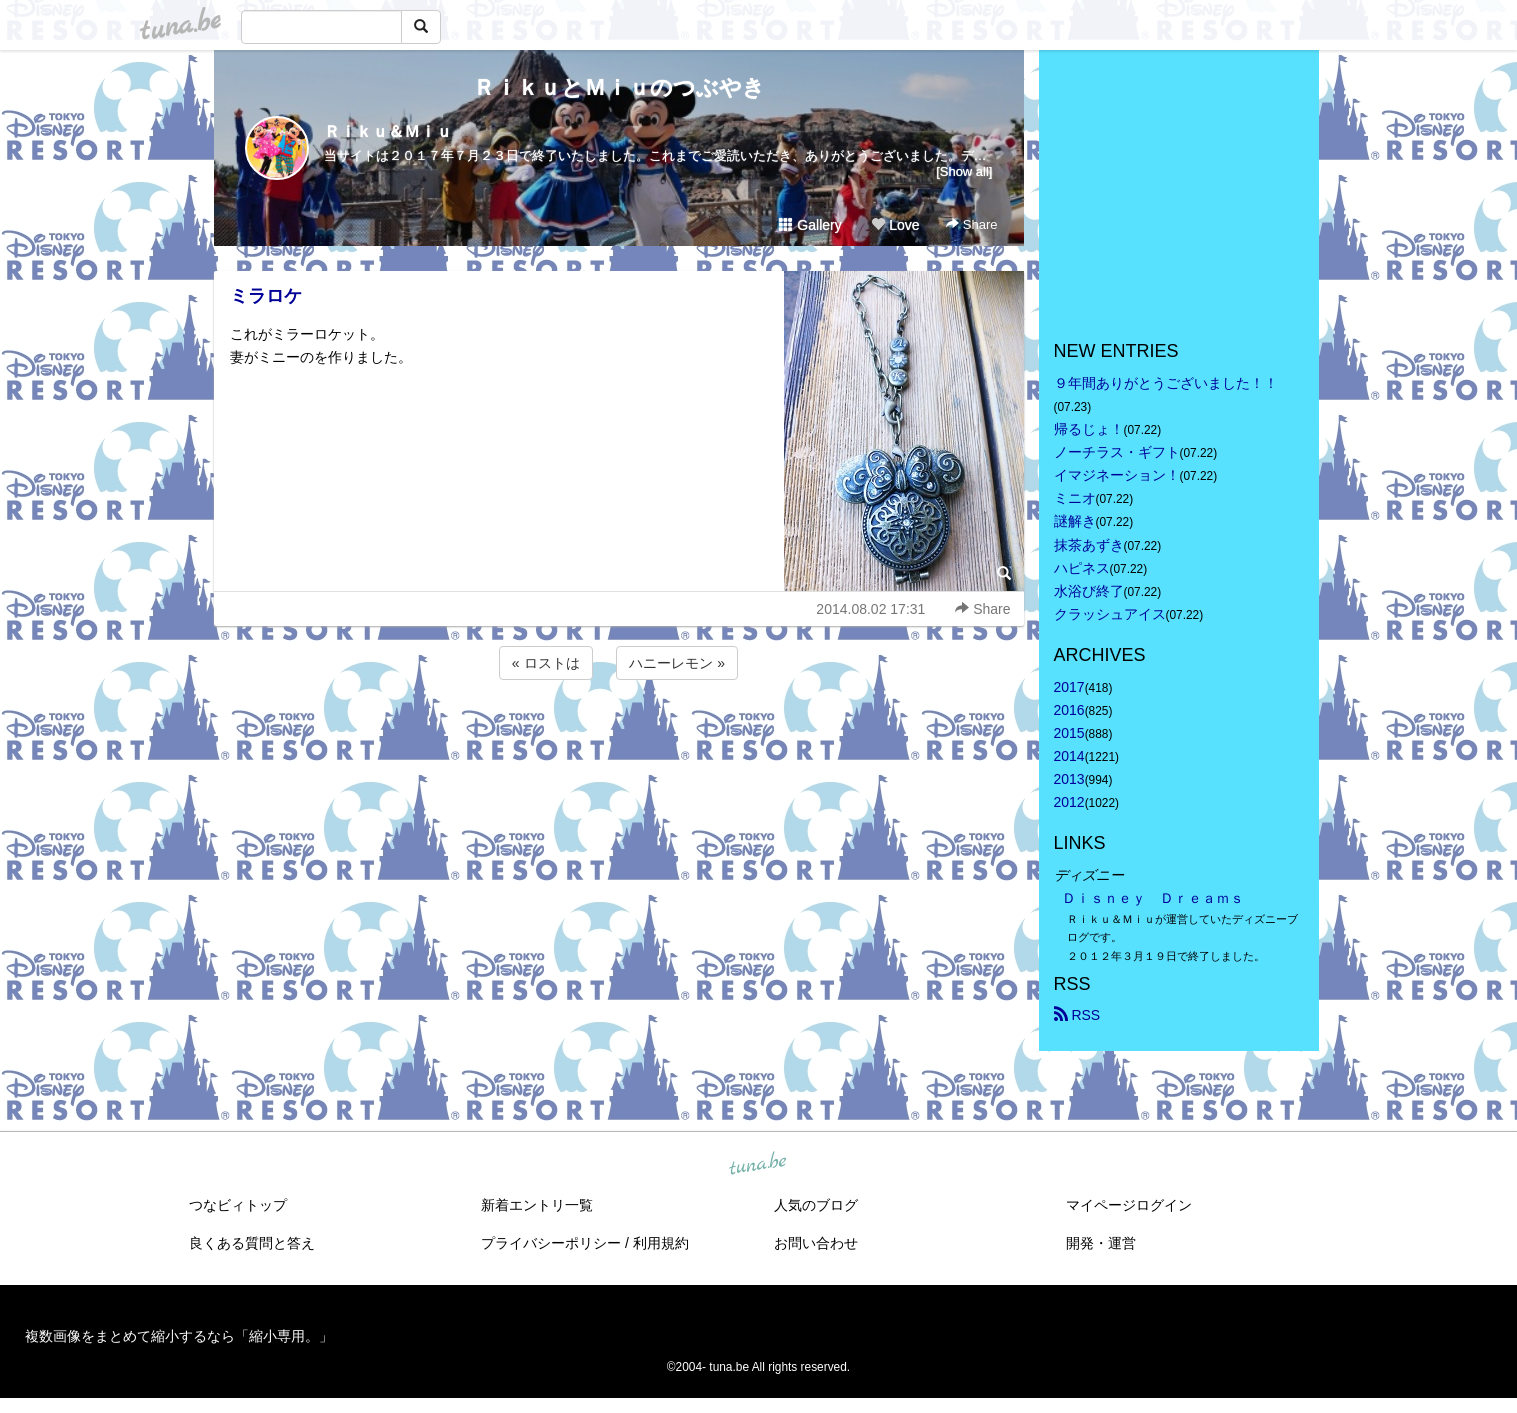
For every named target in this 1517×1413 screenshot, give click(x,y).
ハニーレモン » (677, 663)
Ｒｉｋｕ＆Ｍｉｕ (388, 131)
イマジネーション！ (1117, 475)
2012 (1069, 802)
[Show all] (964, 171)
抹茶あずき (1089, 545)
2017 (1069, 687)
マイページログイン (1129, 1205)
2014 (1069, 756)
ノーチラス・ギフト (1117, 452)
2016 (1069, 710)
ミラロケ (266, 296)
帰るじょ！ (1089, 429)
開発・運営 (1101, 1243)
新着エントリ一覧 (537, 1205)
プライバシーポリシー (551, 1243)
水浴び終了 (1089, 591)
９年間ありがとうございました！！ (1166, 383)
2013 (1069, 779)
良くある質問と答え (252, 1243)
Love (895, 225)
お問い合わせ (816, 1243)
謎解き (1075, 521)
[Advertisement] (619, 738)
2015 (1069, 733)
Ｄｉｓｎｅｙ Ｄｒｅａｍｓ (1153, 898)
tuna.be (758, 1164)
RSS (1077, 1015)
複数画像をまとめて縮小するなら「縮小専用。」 (179, 1336)
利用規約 (661, 1243)
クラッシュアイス (1110, 614)
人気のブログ (816, 1205)
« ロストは (546, 663)
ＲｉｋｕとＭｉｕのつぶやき (619, 87)
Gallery (810, 225)
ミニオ (1075, 498)
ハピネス (1082, 568)
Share (971, 224)
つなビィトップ (238, 1205)
